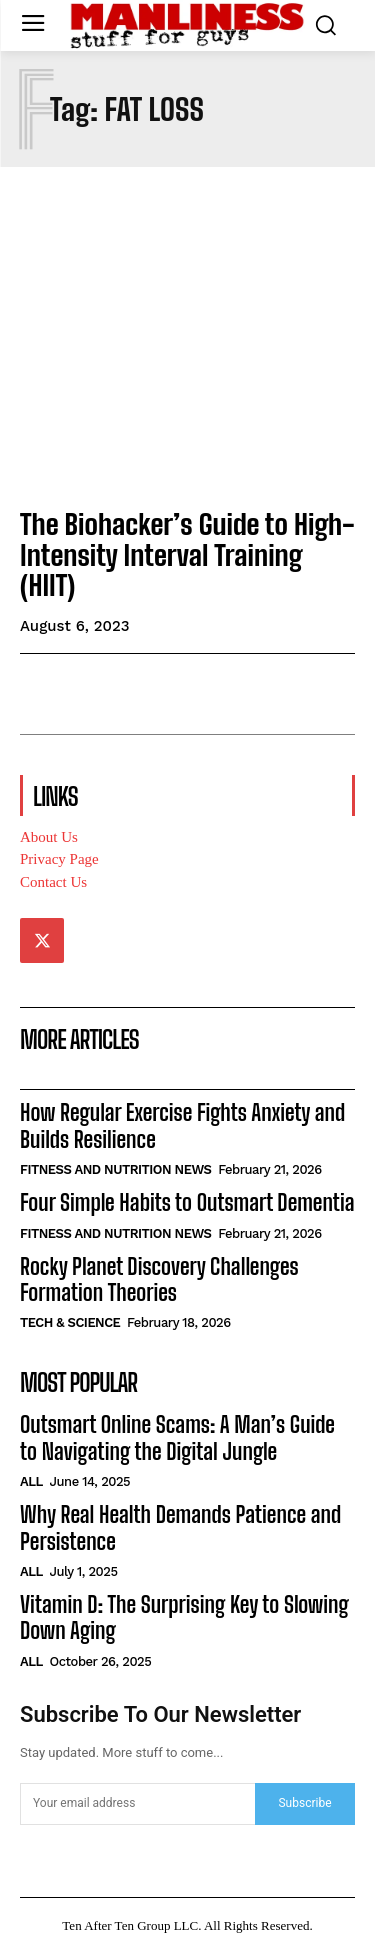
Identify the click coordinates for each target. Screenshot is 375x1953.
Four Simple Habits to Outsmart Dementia (187, 1202)
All (31, 1481)
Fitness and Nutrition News (116, 1169)
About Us (49, 837)
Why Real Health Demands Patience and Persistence (180, 1527)
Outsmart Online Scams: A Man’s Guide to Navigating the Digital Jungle (177, 1437)
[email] (137, 1804)
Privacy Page (59, 859)
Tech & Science (70, 1322)
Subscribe (304, 1803)
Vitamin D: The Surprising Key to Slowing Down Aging (184, 1617)
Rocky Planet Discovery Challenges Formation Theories (159, 1279)
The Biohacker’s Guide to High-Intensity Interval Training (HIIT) (187, 555)
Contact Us (53, 882)
